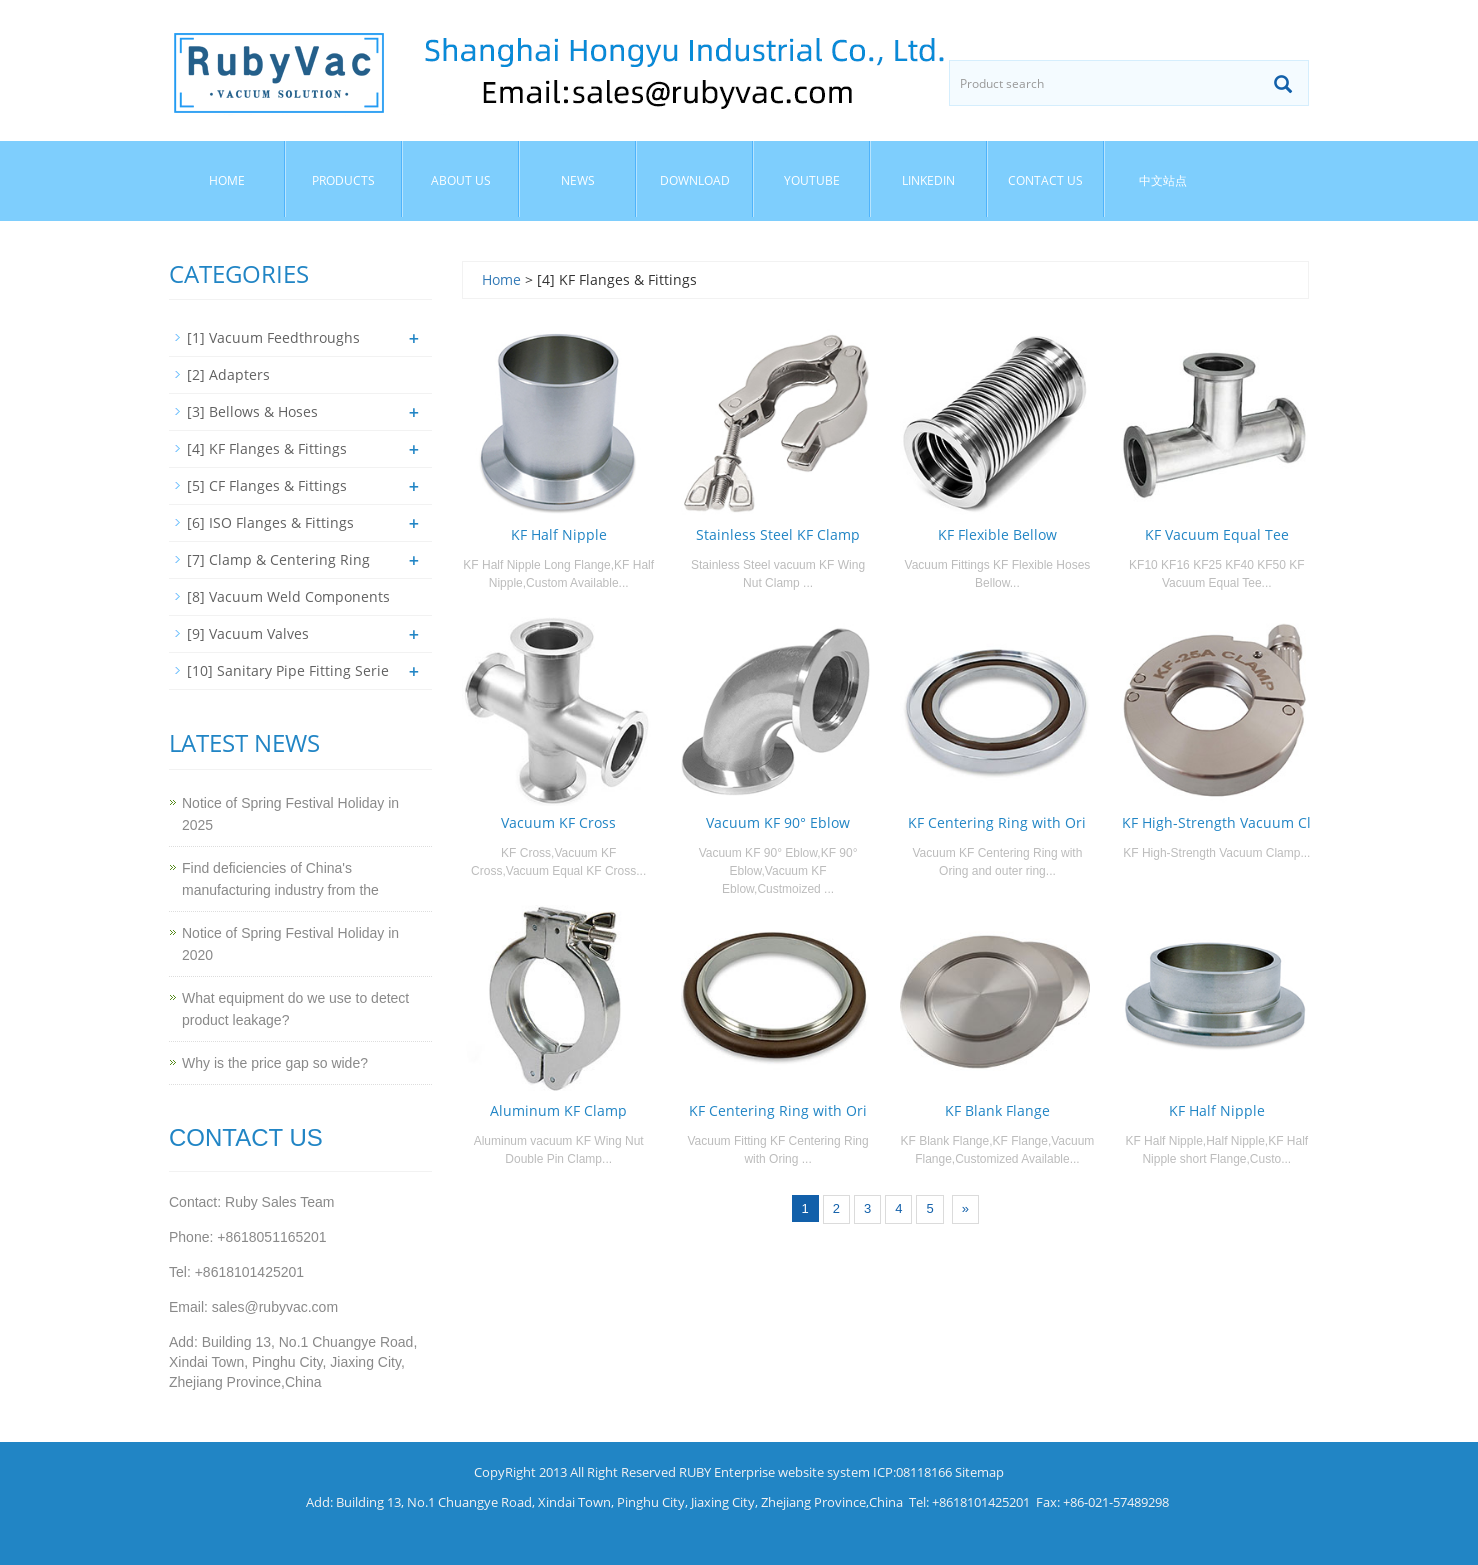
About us (461, 180)
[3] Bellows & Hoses (252, 411)
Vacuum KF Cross (558, 822)
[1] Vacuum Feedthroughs (273, 337)
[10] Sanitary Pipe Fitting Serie (288, 670)
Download (695, 180)
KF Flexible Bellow (997, 534)
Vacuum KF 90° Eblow (778, 822)
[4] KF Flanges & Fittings (267, 448)
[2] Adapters (228, 374)
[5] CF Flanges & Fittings (267, 485)
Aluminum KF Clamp (558, 1110)
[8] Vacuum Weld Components (288, 596)
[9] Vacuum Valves (248, 633)
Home (227, 180)
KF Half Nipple (559, 534)
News (578, 180)
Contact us (1045, 180)
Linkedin (928, 180)
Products (343, 180)
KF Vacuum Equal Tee (1217, 534)
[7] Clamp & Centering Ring (278, 559)
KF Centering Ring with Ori (997, 822)
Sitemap (979, 1472)
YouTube (812, 180)
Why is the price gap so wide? (275, 1063)
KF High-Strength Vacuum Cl (1216, 822)
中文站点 (1163, 180)
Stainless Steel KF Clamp (778, 534)
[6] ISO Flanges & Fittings (270, 522)
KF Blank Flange (997, 1110)
